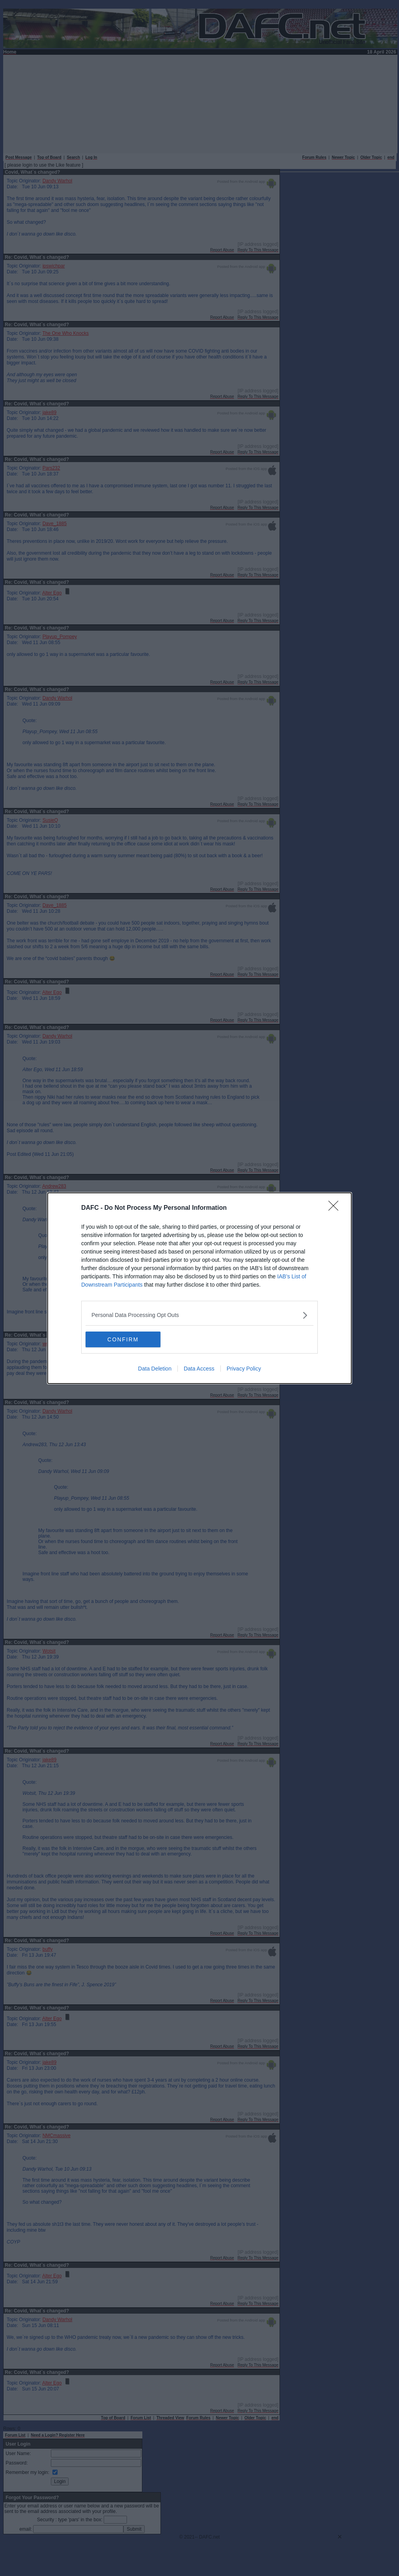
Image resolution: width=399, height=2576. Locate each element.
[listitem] (199, 1315)
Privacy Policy (244, 1368)
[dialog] (199, 1288)
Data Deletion (155, 1368)
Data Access (199, 1368)
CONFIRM (122, 1339)
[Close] (335, 1208)
